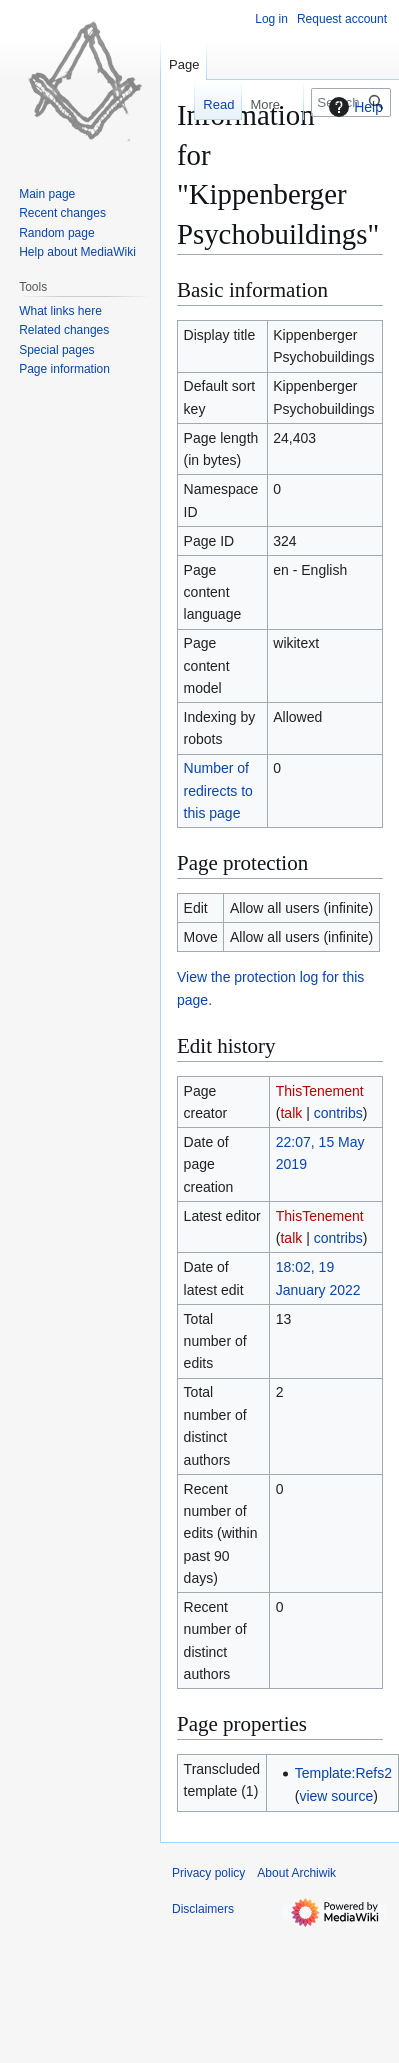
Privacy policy (208, 1873)
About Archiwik (296, 1873)
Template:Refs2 (343, 1773)
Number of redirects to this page (218, 790)
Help (353, 107)
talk (291, 1113)
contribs (338, 1113)
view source (336, 1796)
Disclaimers (203, 1909)
